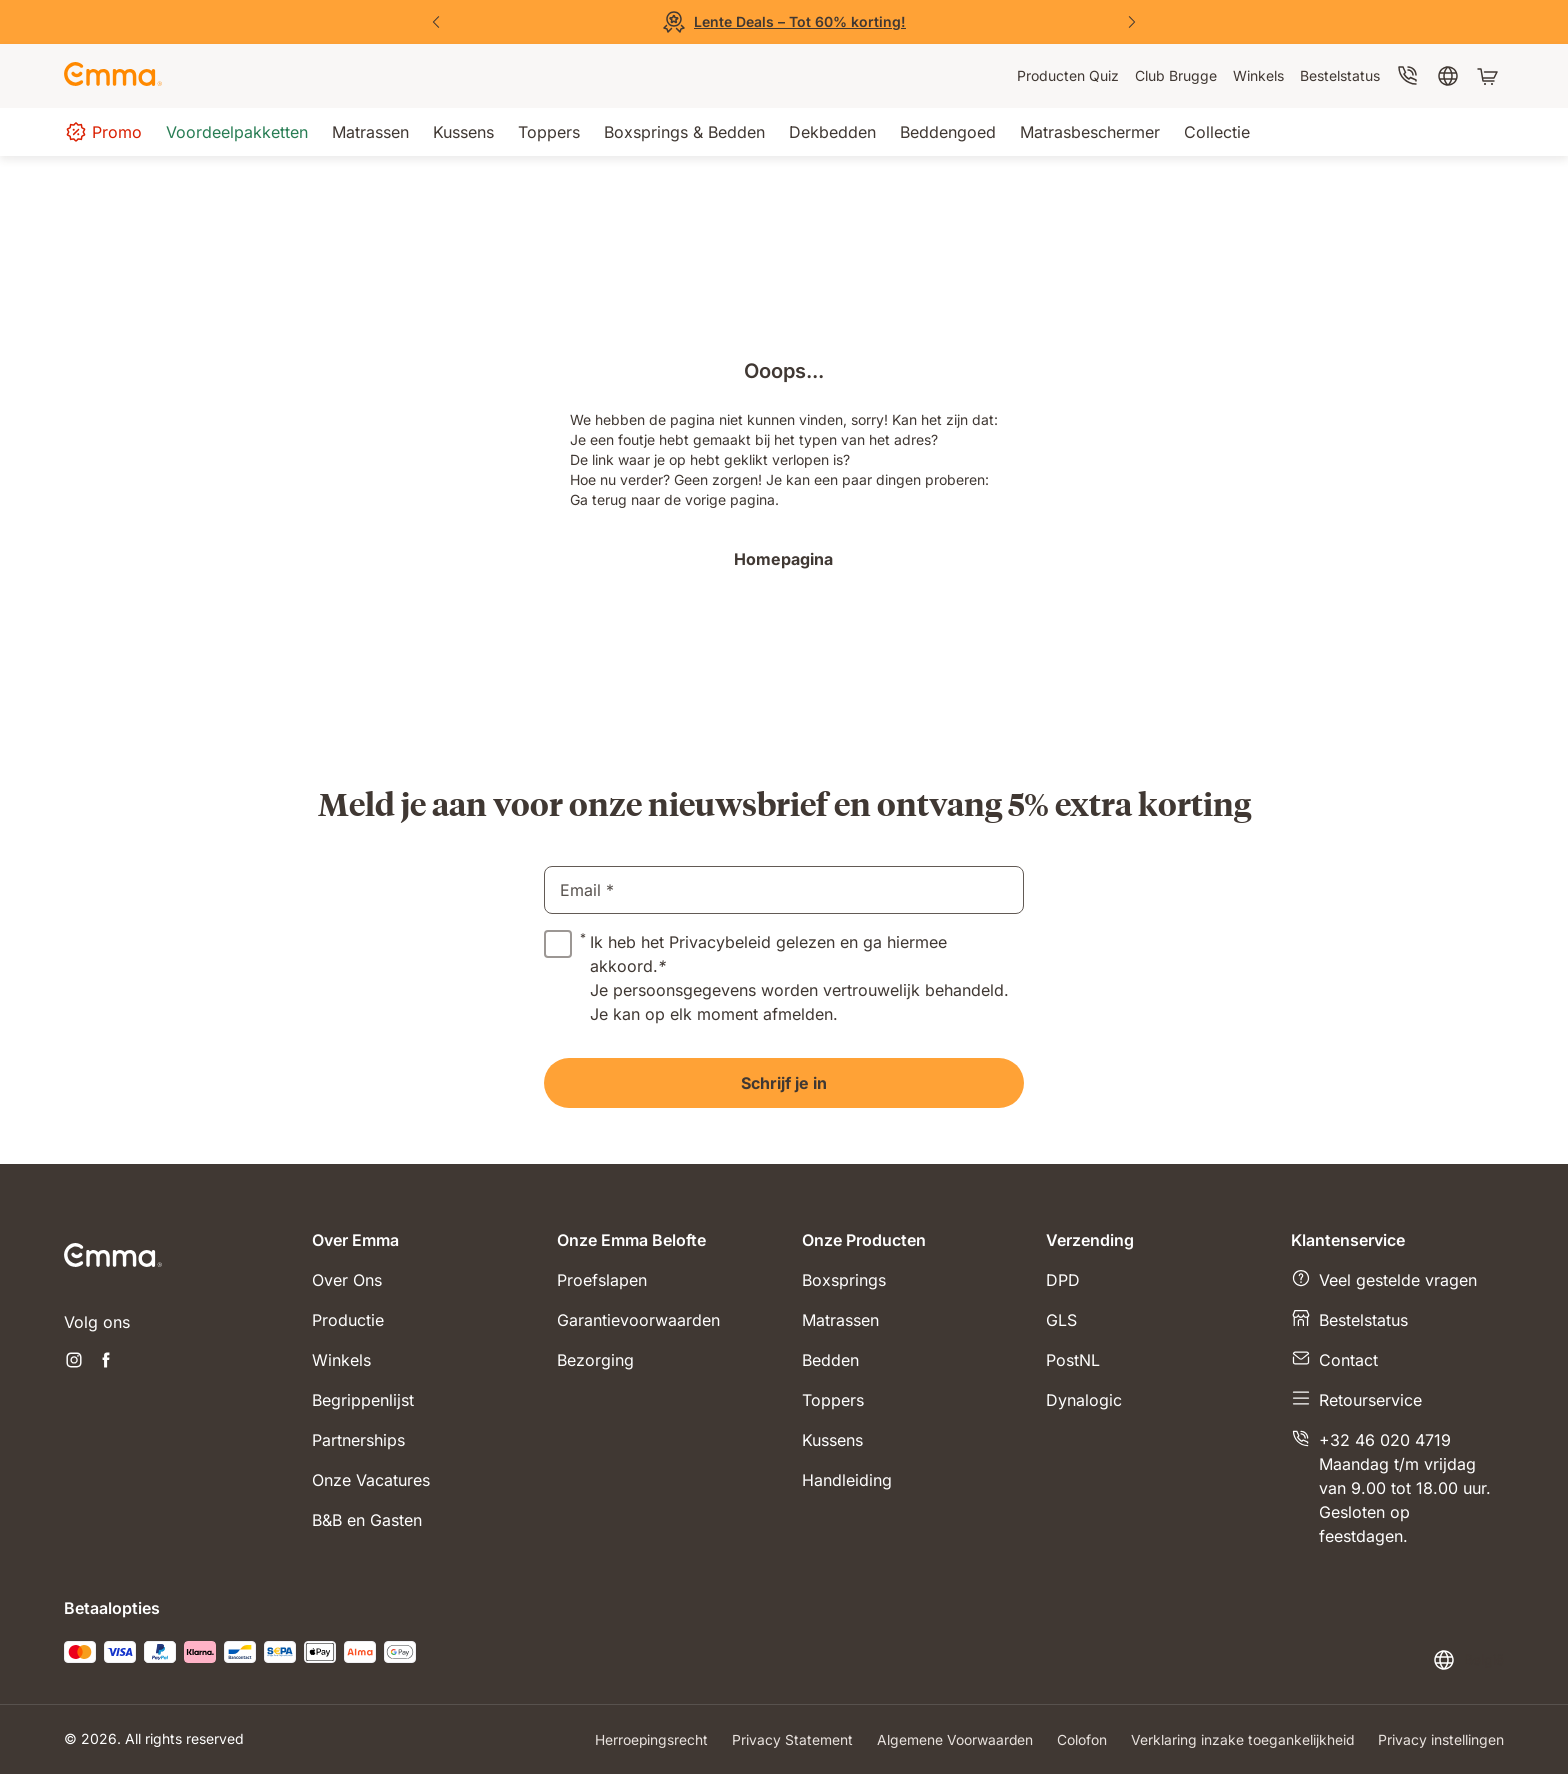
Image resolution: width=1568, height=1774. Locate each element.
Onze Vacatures (371, 1480)
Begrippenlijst (363, 1400)
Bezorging (595, 1360)
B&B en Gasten (367, 1520)
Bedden (830, 1360)
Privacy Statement (790, 1739)
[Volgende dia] (1132, 22)
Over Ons (347, 1280)
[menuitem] (1068, 76)
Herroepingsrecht (649, 1739)
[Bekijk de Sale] (784, 22)
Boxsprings (844, 1280)
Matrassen (840, 1320)
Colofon (1081, 1739)
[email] (784, 890)
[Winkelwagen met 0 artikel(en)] (1490, 76)
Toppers (833, 1400)
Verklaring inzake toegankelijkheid (1242, 1739)
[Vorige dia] (436, 22)
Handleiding (847, 1480)
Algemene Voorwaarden (953, 1739)
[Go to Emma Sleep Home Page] (113, 76)
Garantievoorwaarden (638, 1320)
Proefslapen (602, 1280)
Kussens (832, 1440)
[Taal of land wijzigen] (1468, 1660)
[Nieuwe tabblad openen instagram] (74, 1362)
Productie (348, 1320)
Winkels (341, 1360)
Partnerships (358, 1440)
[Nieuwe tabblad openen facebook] (106, 1362)
